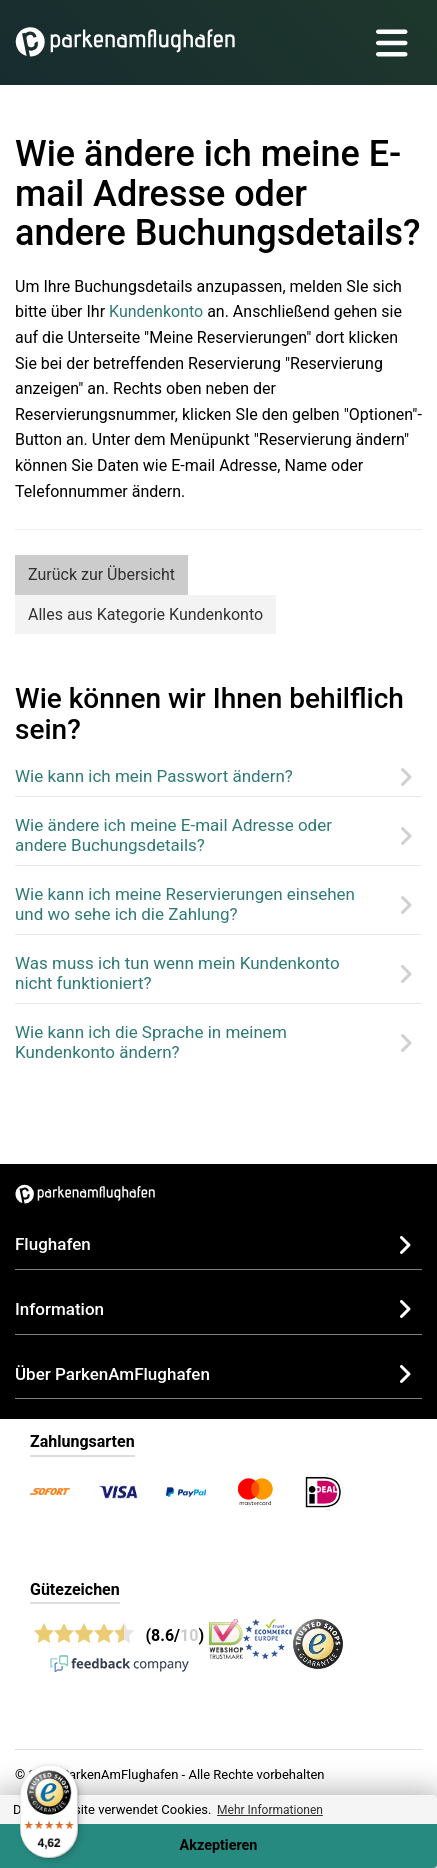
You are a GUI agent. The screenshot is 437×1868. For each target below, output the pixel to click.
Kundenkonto (156, 311)
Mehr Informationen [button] (270, 1810)
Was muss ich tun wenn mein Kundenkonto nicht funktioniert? (177, 973)
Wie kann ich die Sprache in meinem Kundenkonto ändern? (151, 1042)
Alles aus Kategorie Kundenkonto (145, 614)
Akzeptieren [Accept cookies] (219, 1845)
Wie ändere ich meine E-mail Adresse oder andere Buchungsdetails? (173, 835)
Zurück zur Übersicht (101, 574)
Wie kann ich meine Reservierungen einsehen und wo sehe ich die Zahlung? (185, 904)
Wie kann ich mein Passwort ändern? (154, 776)
